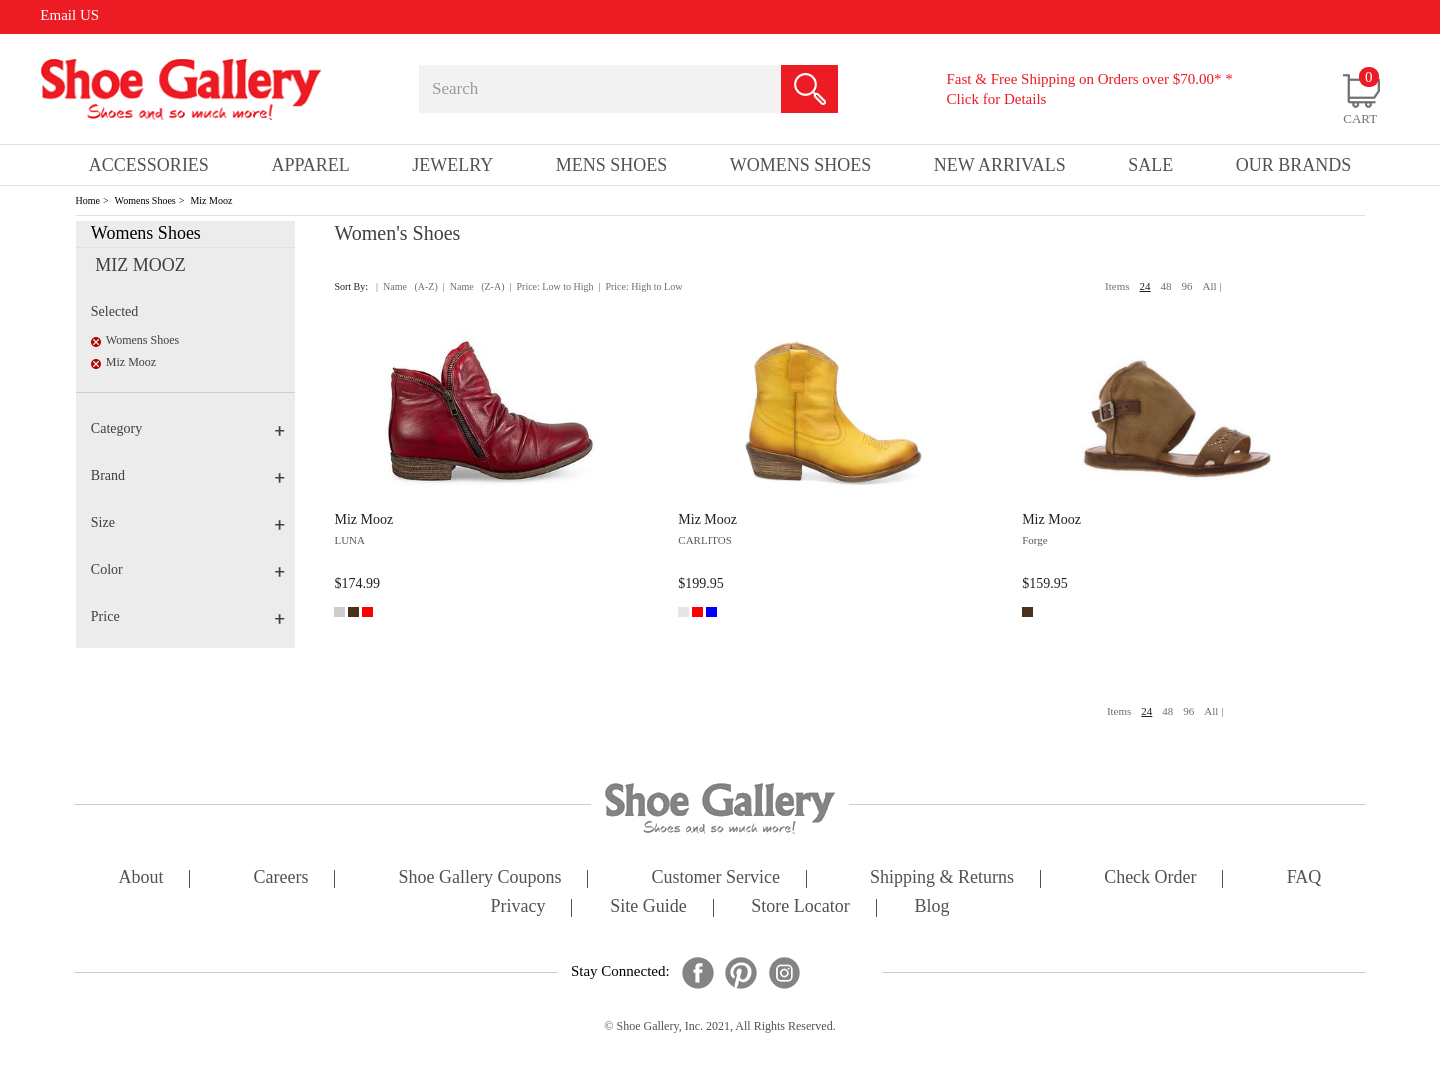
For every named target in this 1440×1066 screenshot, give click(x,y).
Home (88, 200)
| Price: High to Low (640, 286)
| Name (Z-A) (474, 286)
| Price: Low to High (551, 286)
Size (188, 522)
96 (1187, 286)
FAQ (1304, 878)
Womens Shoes (145, 200)
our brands (1294, 165)
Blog (931, 907)
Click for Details (996, 99)
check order (1150, 878)
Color (188, 569)
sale (1150, 165)
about (141, 878)
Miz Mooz (211, 200)
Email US (69, 15)
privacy (518, 907)
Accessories (149, 165)
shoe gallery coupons (480, 878)
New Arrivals (1000, 165)
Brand (188, 475)
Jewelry (452, 165)
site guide (648, 907)
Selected (114, 311)
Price (188, 616)
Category (188, 428)
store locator (800, 907)
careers (281, 878)
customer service (716, 878)
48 (1166, 286)
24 (1145, 286)
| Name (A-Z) (407, 286)
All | (1212, 286)
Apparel (310, 165)
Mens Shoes (612, 165)
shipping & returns (942, 878)
